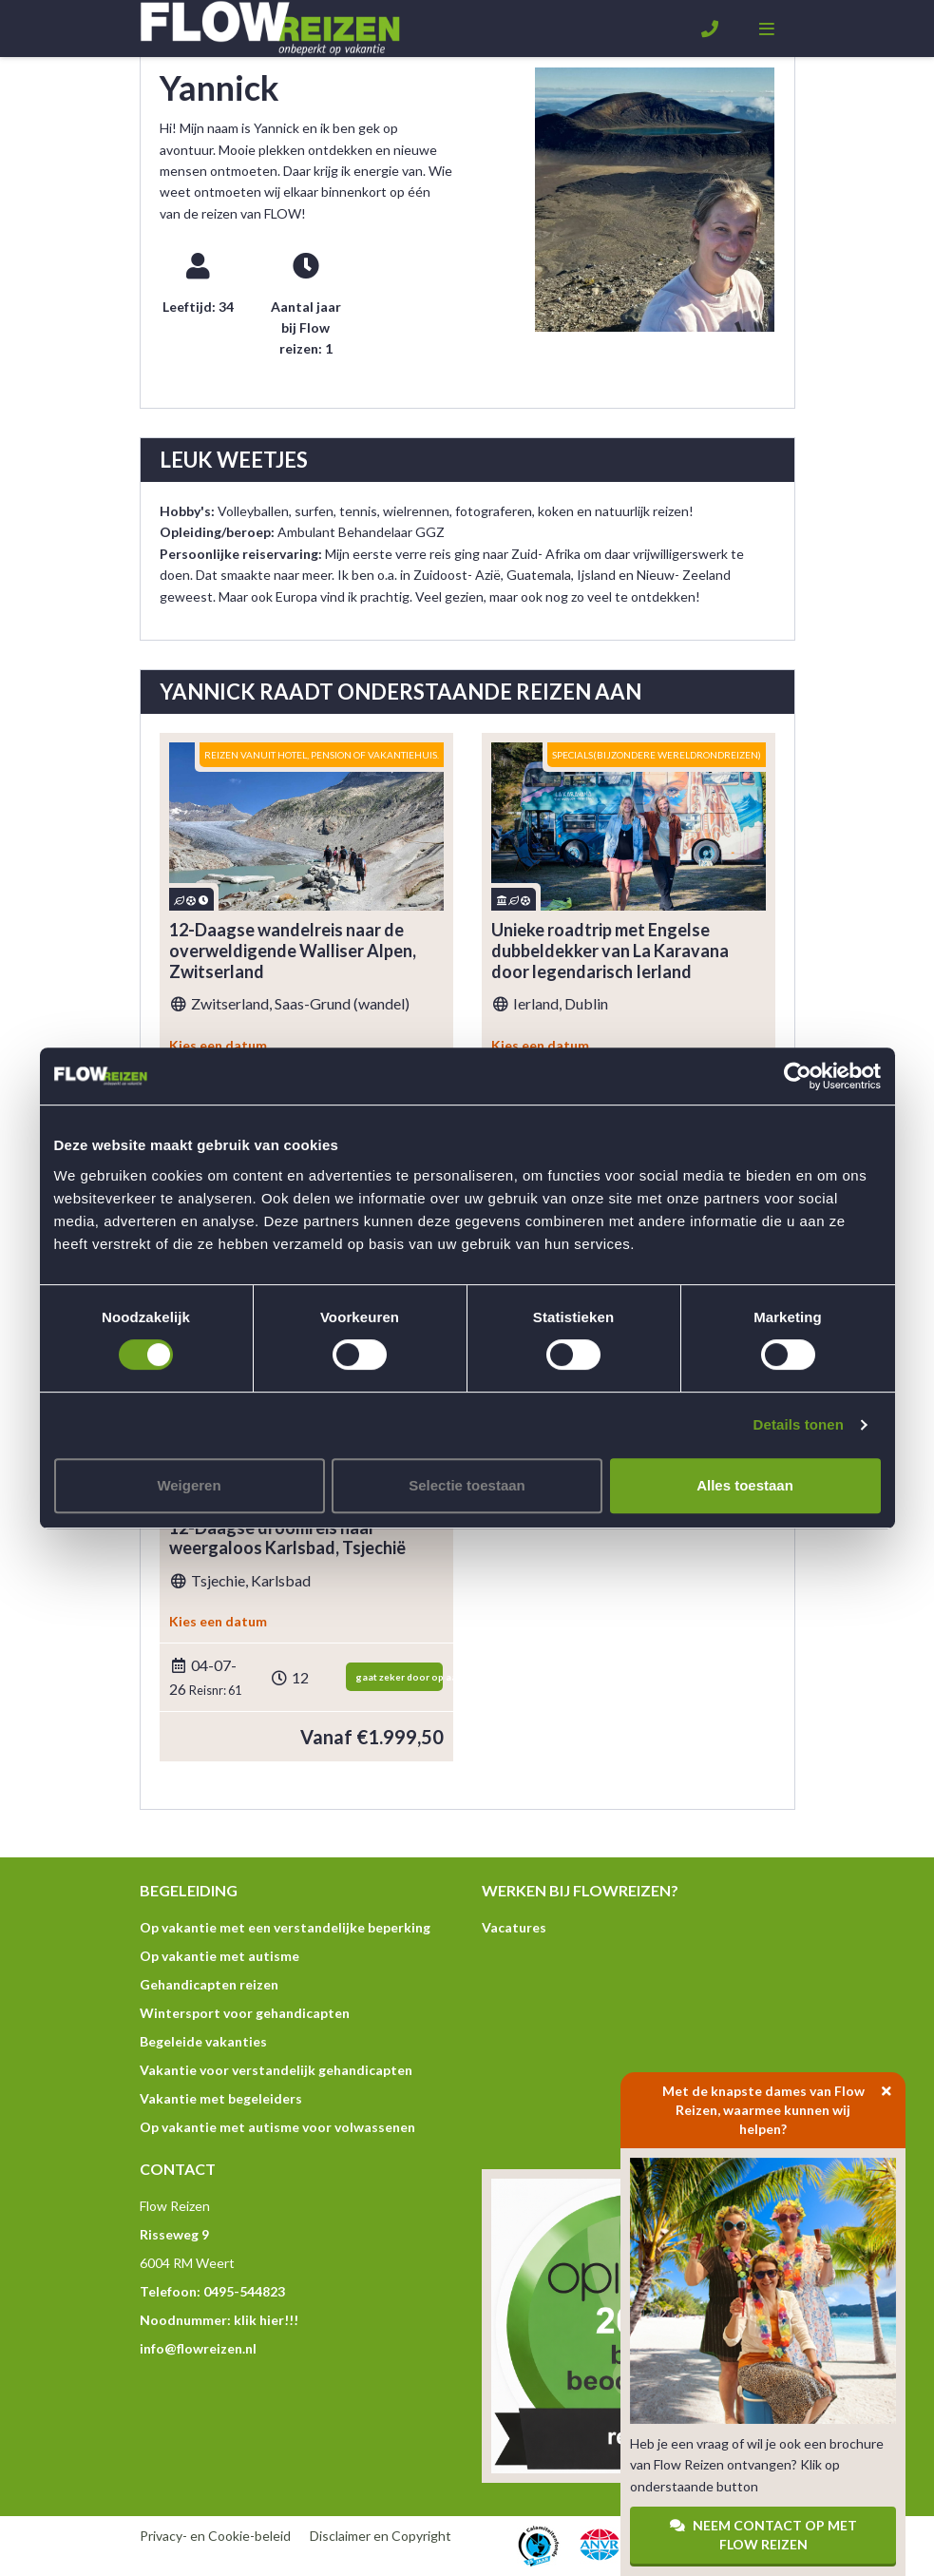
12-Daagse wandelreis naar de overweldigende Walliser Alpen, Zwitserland (292, 950)
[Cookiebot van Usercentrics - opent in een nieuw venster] (798, 1076)
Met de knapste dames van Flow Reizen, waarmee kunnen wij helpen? (784, 2104)
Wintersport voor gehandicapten (245, 2013)
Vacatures (514, 1927)
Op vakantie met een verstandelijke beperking (285, 1927)
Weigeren (188, 1485)
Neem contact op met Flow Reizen (763, 2534)
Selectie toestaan (467, 1485)
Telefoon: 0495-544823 (212, 2291)
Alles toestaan (744, 1485)
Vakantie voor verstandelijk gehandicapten (276, 2070)
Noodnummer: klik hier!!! (219, 2320)
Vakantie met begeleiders (221, 2098)
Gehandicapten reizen (209, 1984)
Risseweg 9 (174, 2234)
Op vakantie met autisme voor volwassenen (277, 2127)
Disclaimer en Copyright (380, 2536)
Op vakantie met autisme (219, 1956)
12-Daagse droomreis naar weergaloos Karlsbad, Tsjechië (287, 1538)
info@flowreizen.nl (198, 2348)
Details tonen (798, 1424)
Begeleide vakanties (203, 2041)
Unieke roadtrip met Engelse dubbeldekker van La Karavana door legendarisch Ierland (610, 950)
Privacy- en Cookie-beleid (215, 2536)
